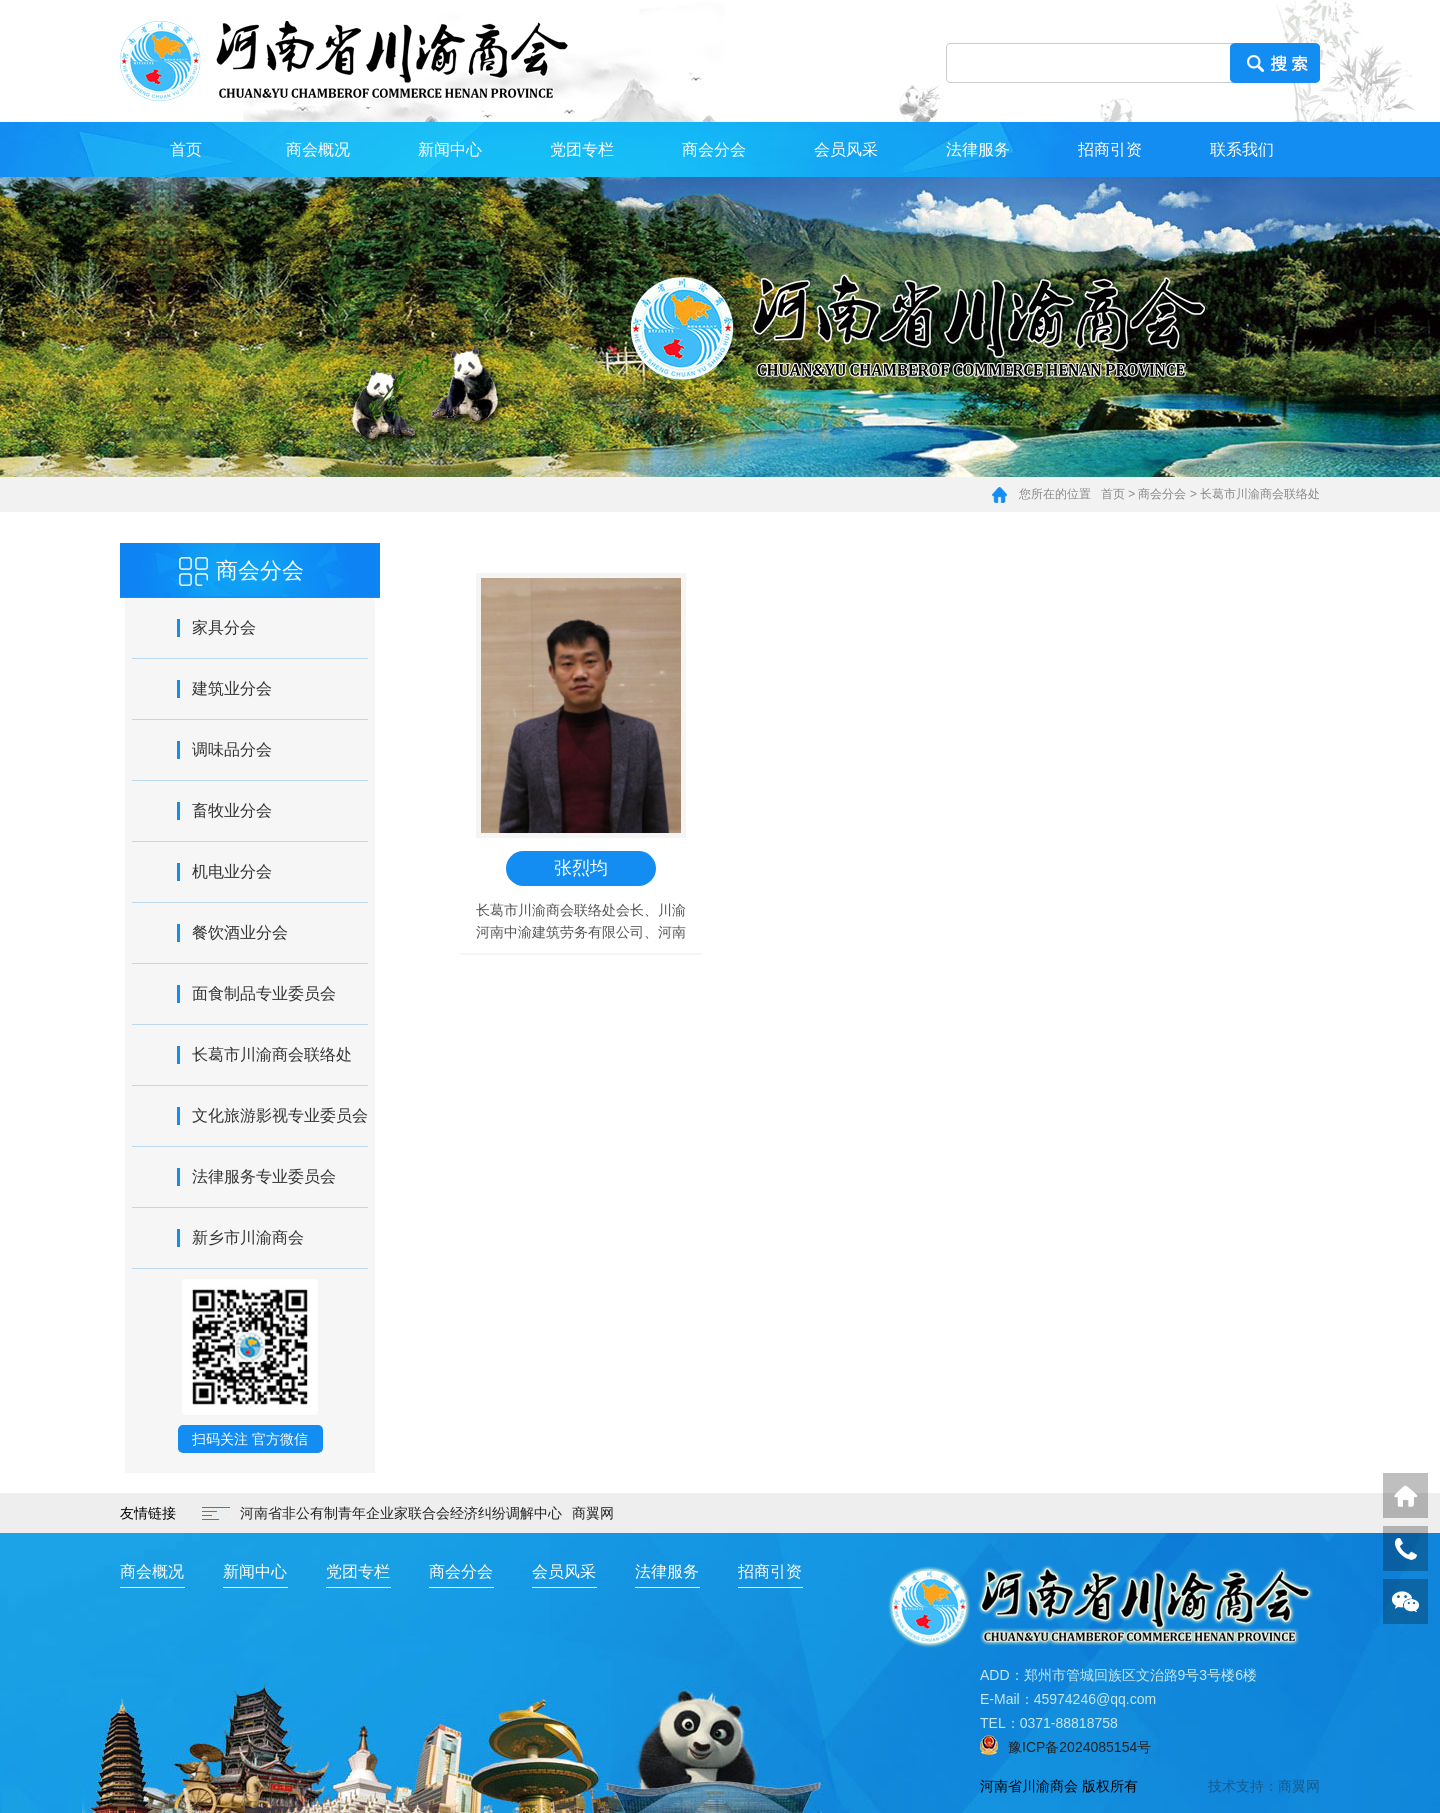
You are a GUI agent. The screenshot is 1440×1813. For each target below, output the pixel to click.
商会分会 (714, 149)
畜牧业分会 (232, 810)
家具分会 (224, 627)
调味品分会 (232, 749)
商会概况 (318, 149)
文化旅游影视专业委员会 (280, 1115)
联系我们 (1242, 149)
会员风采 (846, 149)
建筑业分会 (232, 688)
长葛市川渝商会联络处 (1260, 494)
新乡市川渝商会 (248, 1237)
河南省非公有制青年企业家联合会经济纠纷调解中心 (401, 1513)
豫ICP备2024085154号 (1079, 1747)
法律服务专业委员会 (264, 1176)
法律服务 (978, 149)
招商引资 (1110, 149)
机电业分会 (232, 871)
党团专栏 (582, 149)
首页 (186, 149)
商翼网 (593, 1513)
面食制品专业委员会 (264, 993)
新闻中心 (450, 149)
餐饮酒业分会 (240, 932)
